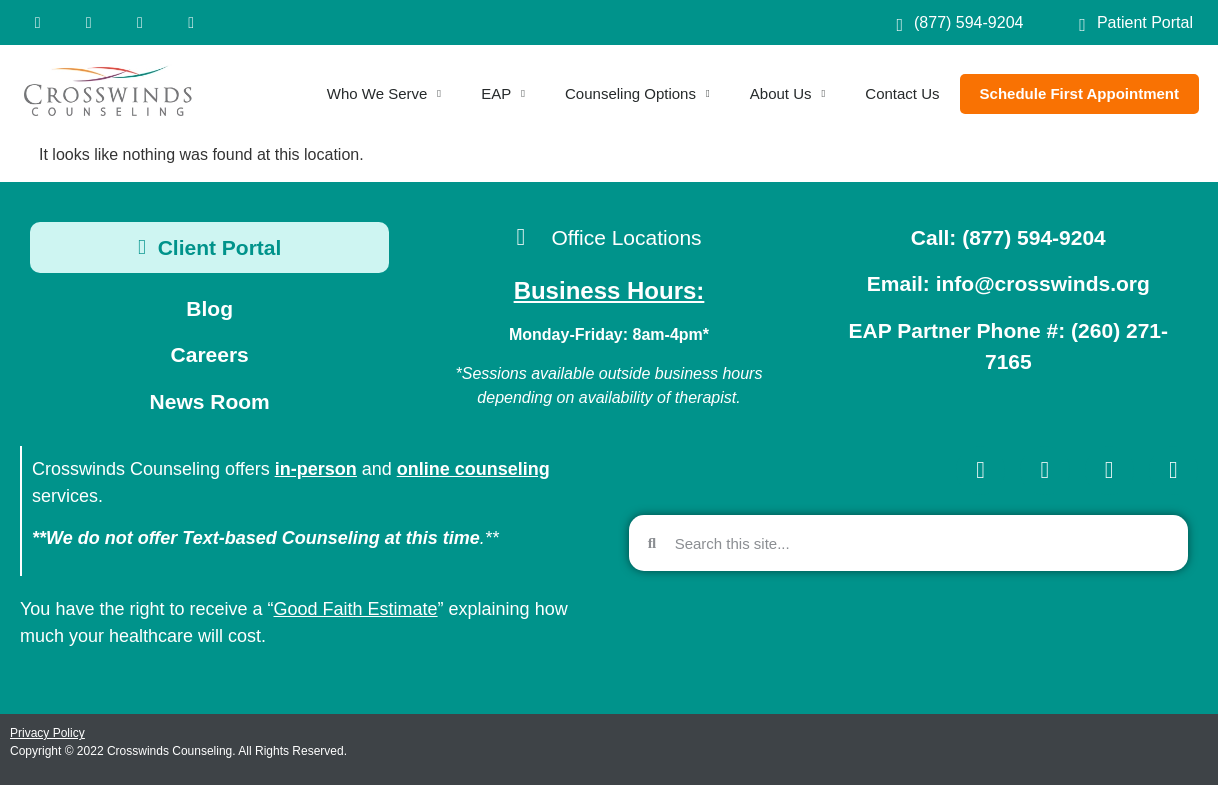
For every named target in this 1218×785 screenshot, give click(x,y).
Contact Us (902, 93)
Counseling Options (637, 94)
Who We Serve (384, 94)
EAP (503, 94)
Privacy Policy (47, 733)
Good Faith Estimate (356, 609)
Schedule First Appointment (1079, 93)
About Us (788, 94)
